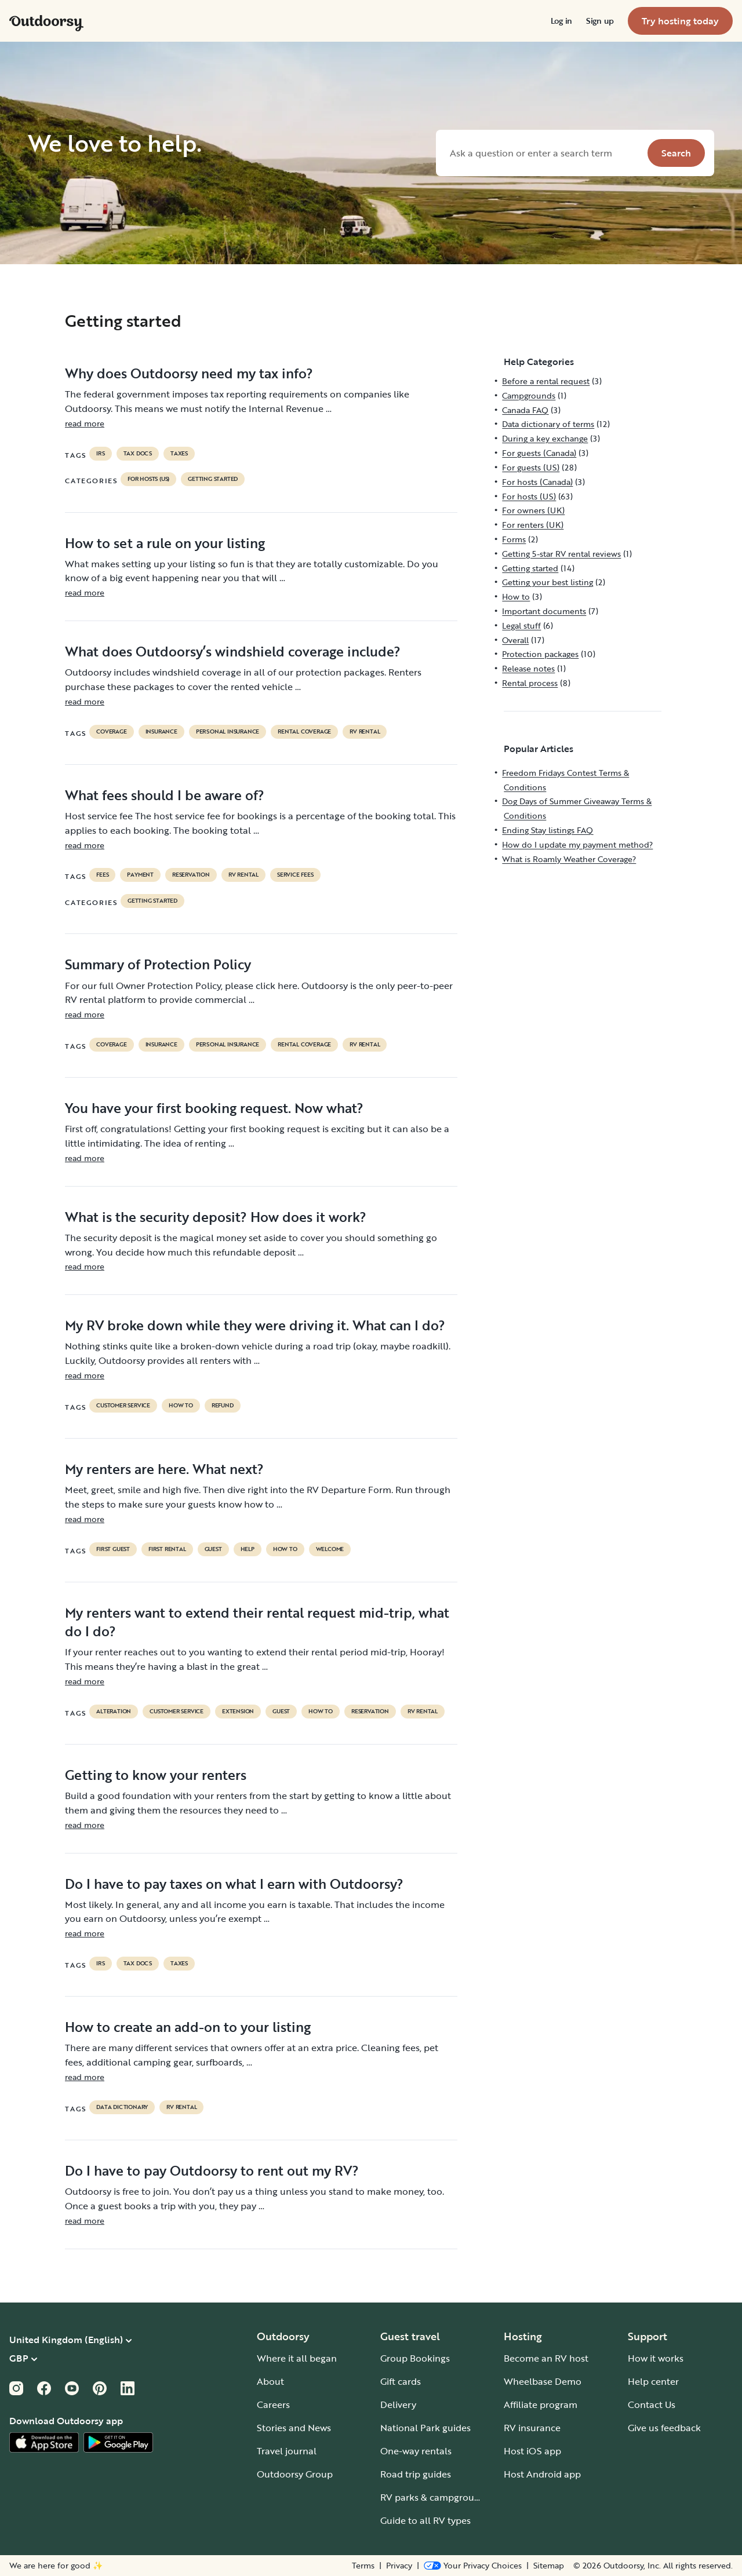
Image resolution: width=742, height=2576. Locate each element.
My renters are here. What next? (164, 1469)
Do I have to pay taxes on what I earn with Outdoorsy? (234, 1883)
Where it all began (297, 2358)
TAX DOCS (137, 453)
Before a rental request (546, 381)
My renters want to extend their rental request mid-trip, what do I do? (257, 1622)
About (270, 2381)
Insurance (161, 731)
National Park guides (425, 2428)
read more (84, 423)
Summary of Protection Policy (158, 964)
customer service (123, 1405)
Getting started (213, 479)
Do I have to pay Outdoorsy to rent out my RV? (212, 2170)
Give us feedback (664, 2428)
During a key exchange (545, 438)
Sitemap (548, 2565)
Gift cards (400, 2381)
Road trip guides (415, 2474)
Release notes (528, 668)
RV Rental (365, 731)
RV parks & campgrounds (435, 2497)
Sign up (600, 21)
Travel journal (287, 2451)
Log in (561, 21)
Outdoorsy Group (295, 2474)
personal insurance (227, 731)
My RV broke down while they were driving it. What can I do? (255, 1325)
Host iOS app (532, 2451)
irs (100, 453)
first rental (167, 1549)
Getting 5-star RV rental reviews (561, 554)
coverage (111, 731)
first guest (113, 1549)
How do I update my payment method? (577, 844)
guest (213, 1549)
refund (223, 1405)
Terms (363, 2565)
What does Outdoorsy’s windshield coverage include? (233, 651)
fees (102, 874)
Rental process (530, 683)
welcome (330, 1549)
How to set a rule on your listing (165, 543)
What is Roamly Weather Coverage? (569, 859)
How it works (655, 2358)
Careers (273, 2404)
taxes (179, 453)
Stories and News (294, 2428)
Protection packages (540, 654)
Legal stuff (521, 625)
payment (140, 874)
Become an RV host (546, 2358)
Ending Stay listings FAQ (547, 830)
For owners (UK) (533, 510)
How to (181, 1405)
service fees (295, 874)
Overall (515, 640)
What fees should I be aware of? (164, 795)
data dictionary (122, 2107)
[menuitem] (561, 21)
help (247, 1549)
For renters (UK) (532, 525)
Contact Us (651, 2404)
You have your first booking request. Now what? (214, 1108)
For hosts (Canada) (537, 482)
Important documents (544, 611)
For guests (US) (530, 467)
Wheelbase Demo (542, 2381)
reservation (191, 874)
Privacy (399, 2565)
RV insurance (532, 2428)
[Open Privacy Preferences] (473, 2565)
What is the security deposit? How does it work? (215, 1217)
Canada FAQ (525, 410)
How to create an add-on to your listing (188, 2027)
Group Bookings (415, 2358)
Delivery (398, 2404)
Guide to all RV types (425, 2520)
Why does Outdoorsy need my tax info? (189, 373)
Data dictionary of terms (548, 424)
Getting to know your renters (155, 1775)
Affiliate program (540, 2404)
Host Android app (542, 2474)
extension (238, 1711)
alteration (113, 1711)
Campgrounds (528, 395)
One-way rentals (416, 2451)
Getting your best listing (547, 582)
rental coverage (304, 731)
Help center (653, 2381)
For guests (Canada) (539, 453)
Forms (514, 539)
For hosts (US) (148, 479)
